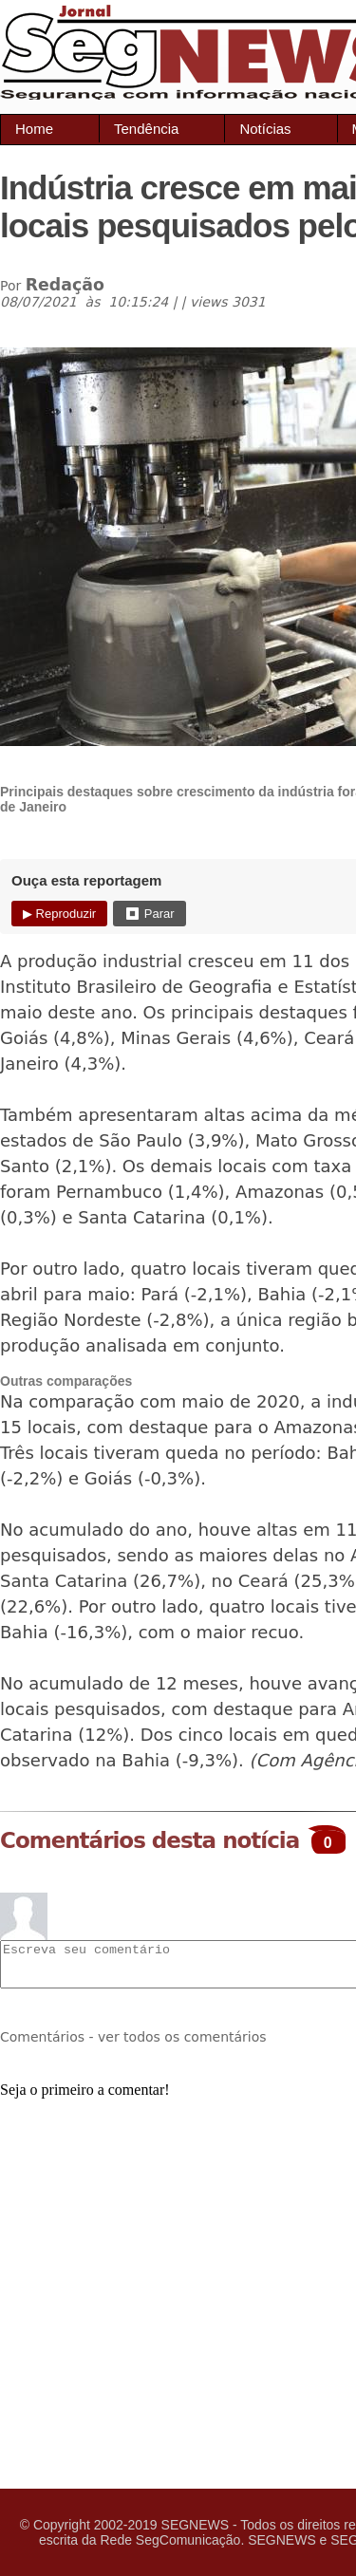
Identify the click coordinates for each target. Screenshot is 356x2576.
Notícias (264, 129)
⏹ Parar (149, 913)
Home (34, 129)
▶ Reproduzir (59, 913)
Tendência (146, 129)
